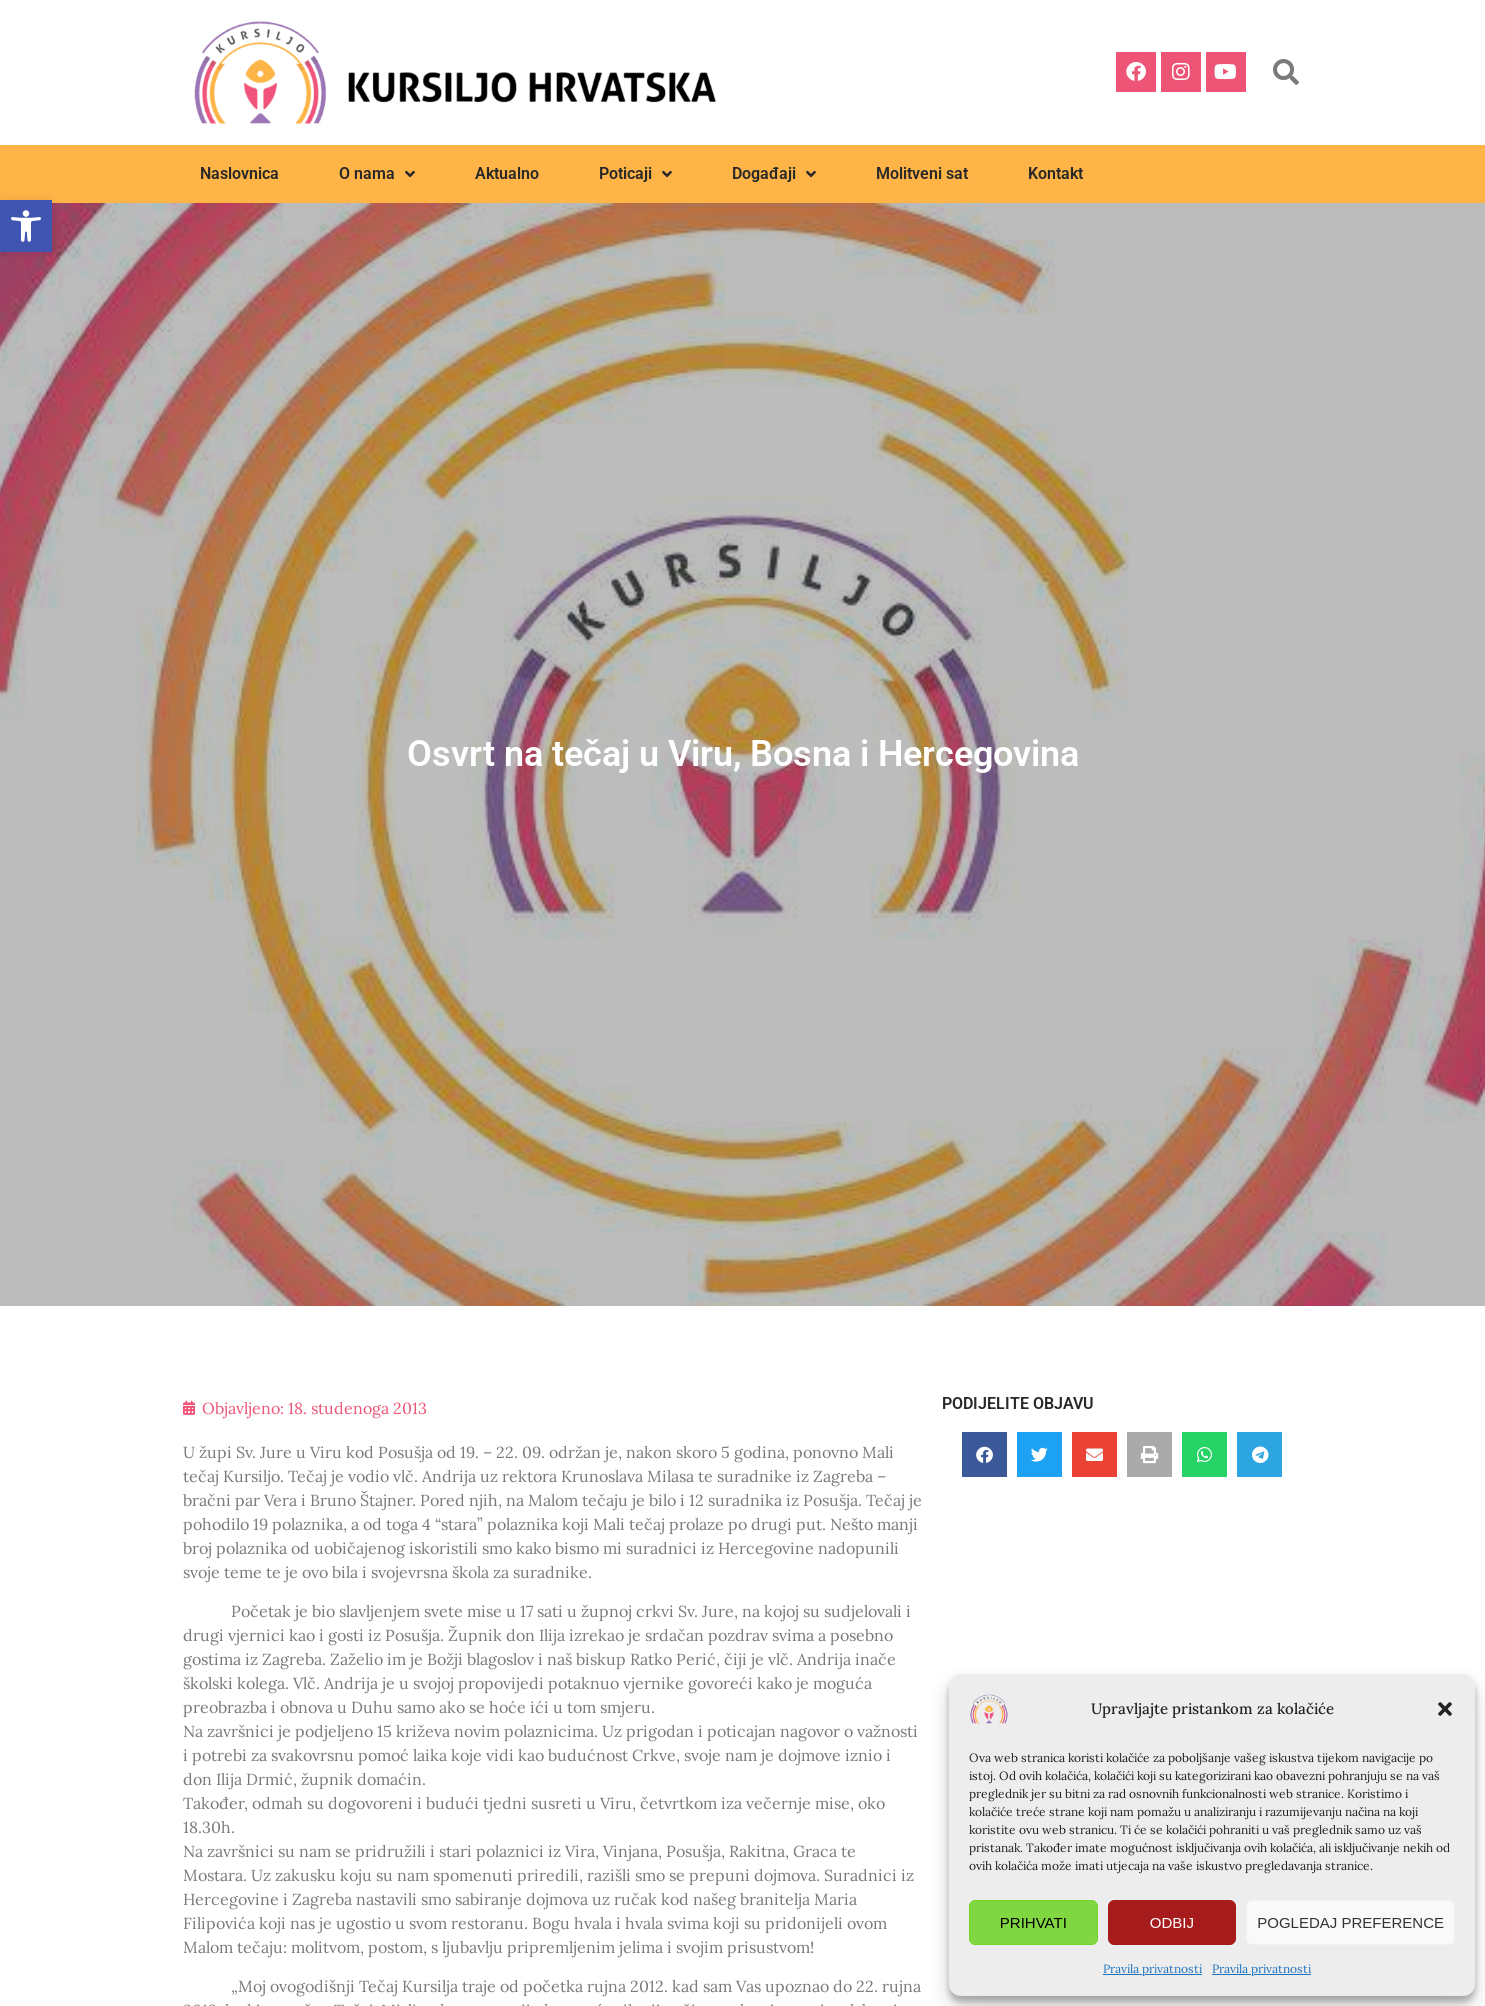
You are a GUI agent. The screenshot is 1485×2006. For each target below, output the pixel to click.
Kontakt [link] (1055, 173)
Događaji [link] (774, 174)
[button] (1445, 1709)
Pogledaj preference (1350, 1922)
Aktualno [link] (507, 173)
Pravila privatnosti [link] (1152, 1968)
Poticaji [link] (635, 174)
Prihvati (1033, 1922)
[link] (26, 226)
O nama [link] (377, 174)
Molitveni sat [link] (922, 173)
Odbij (1172, 1922)
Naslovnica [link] (239, 173)
